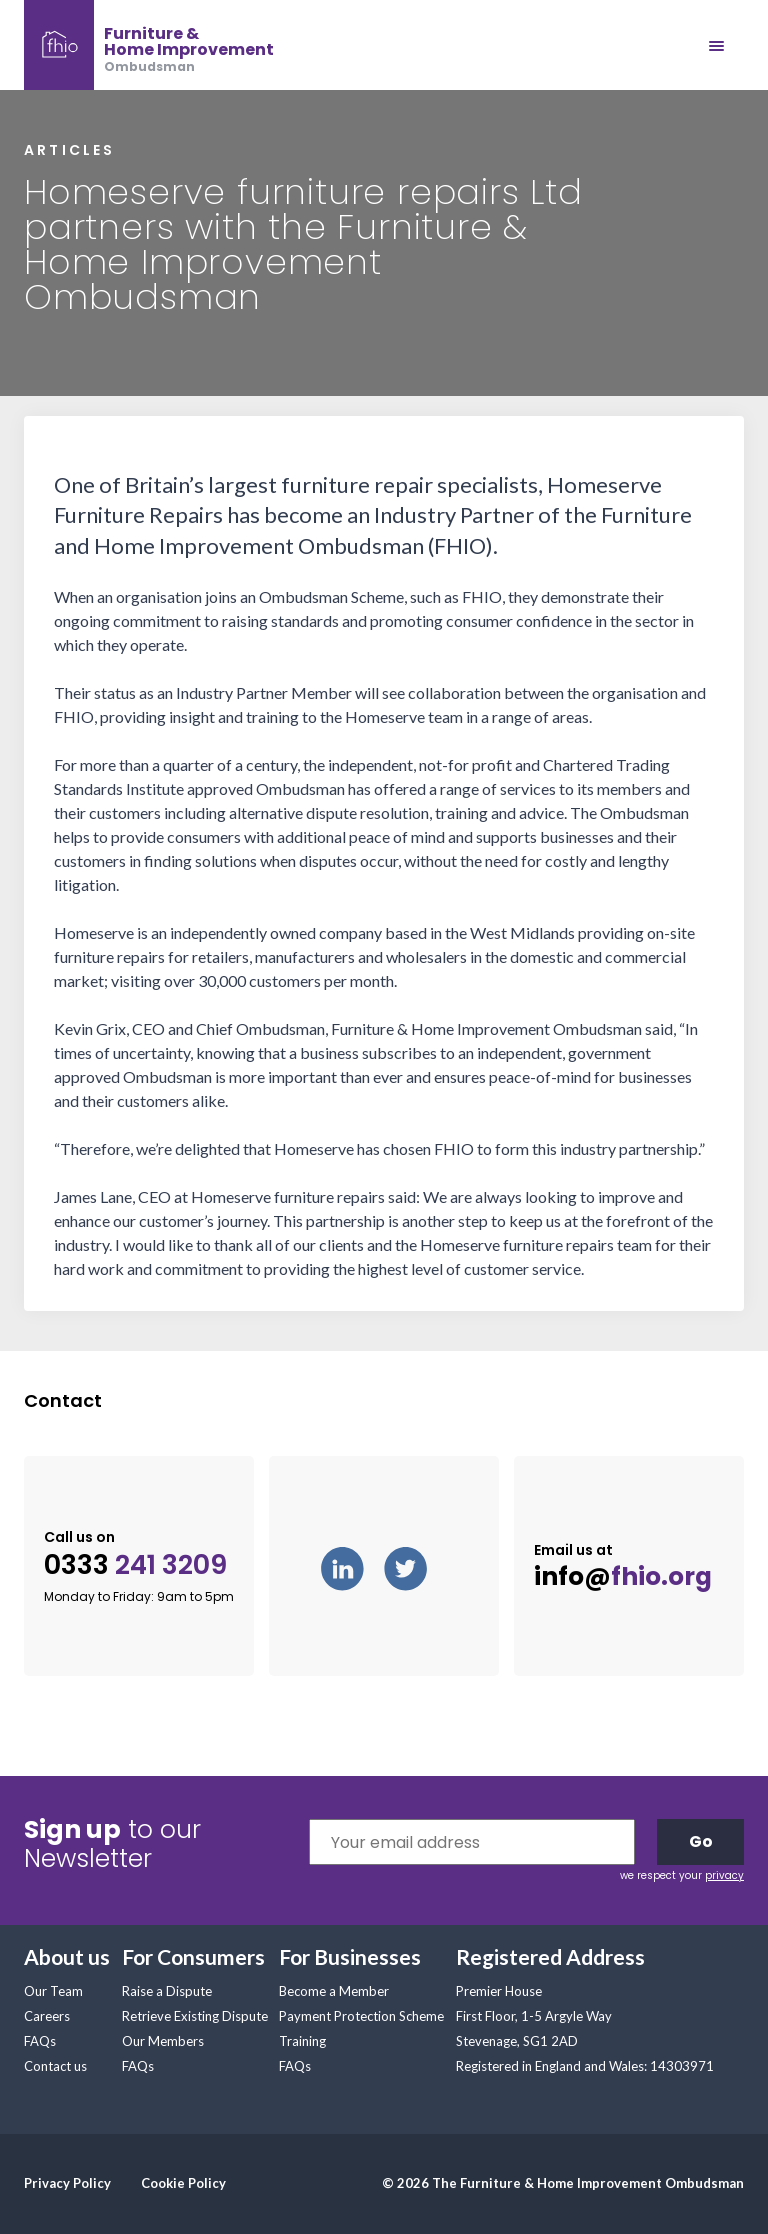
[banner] (149, 45)
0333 (135, 1565)
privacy (724, 1875)
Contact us (55, 2066)
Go (701, 1841)
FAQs (40, 2041)
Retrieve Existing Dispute (195, 2016)
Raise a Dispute (167, 1991)
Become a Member (334, 1991)
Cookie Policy (183, 2183)
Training (302, 2041)
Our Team (53, 1991)
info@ (623, 1577)
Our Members (163, 2041)
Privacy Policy (67, 2183)
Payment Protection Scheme (361, 2016)
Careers (47, 2016)
